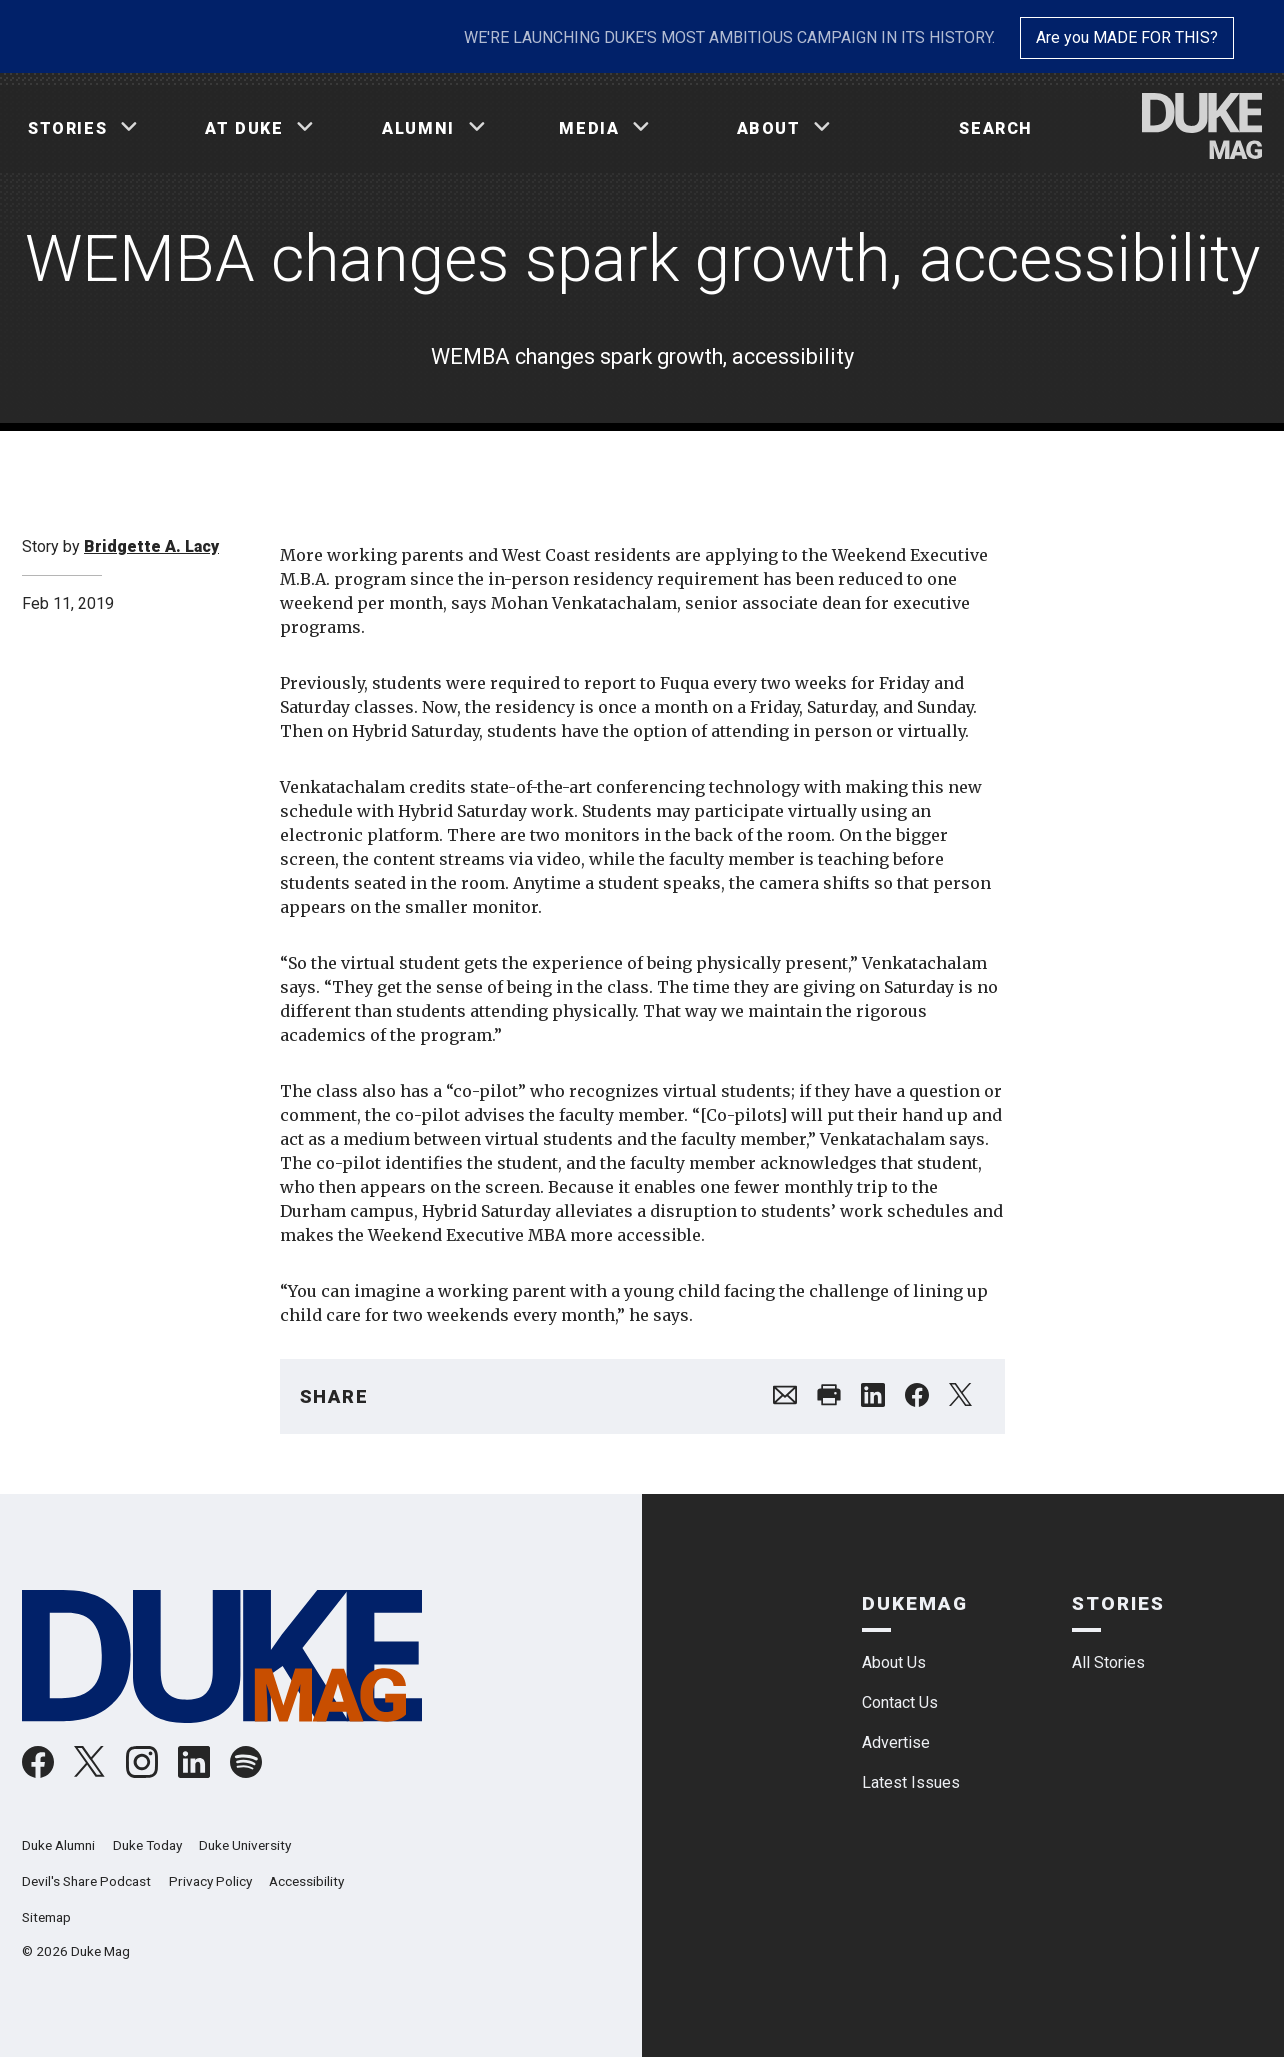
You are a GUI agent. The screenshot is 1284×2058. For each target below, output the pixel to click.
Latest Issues (911, 1782)
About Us (894, 1662)
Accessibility (306, 1881)
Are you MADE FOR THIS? (1127, 37)
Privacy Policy (210, 1881)
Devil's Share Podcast (86, 1881)
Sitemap (46, 1917)
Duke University (245, 1845)
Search (996, 128)
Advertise (896, 1742)
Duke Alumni (58, 1845)
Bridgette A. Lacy (151, 546)
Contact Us (900, 1702)
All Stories (1108, 1662)
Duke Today (147, 1845)
